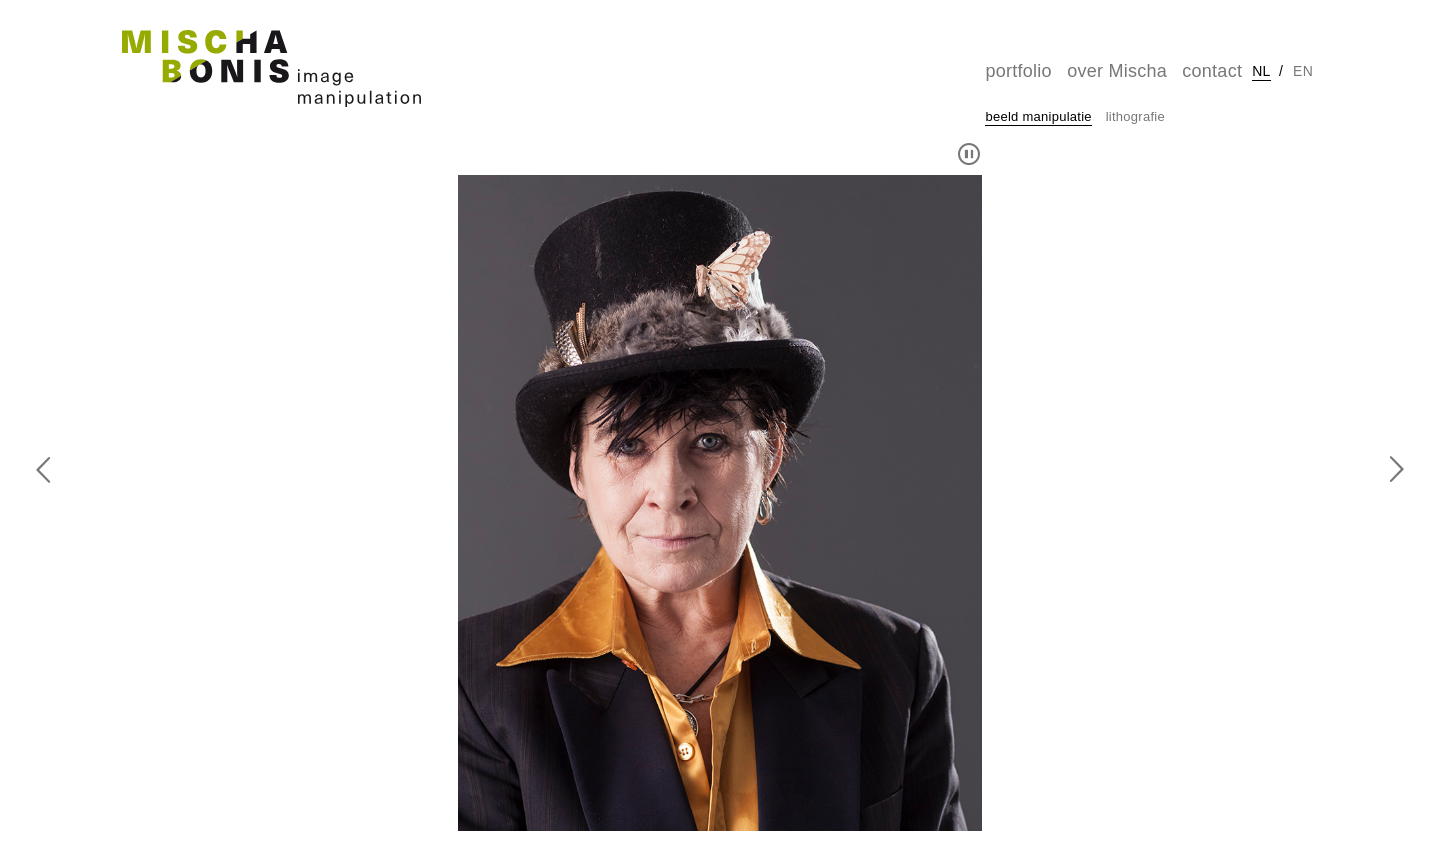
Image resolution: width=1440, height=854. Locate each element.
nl (1261, 71)
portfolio (1018, 71)
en (1303, 71)
